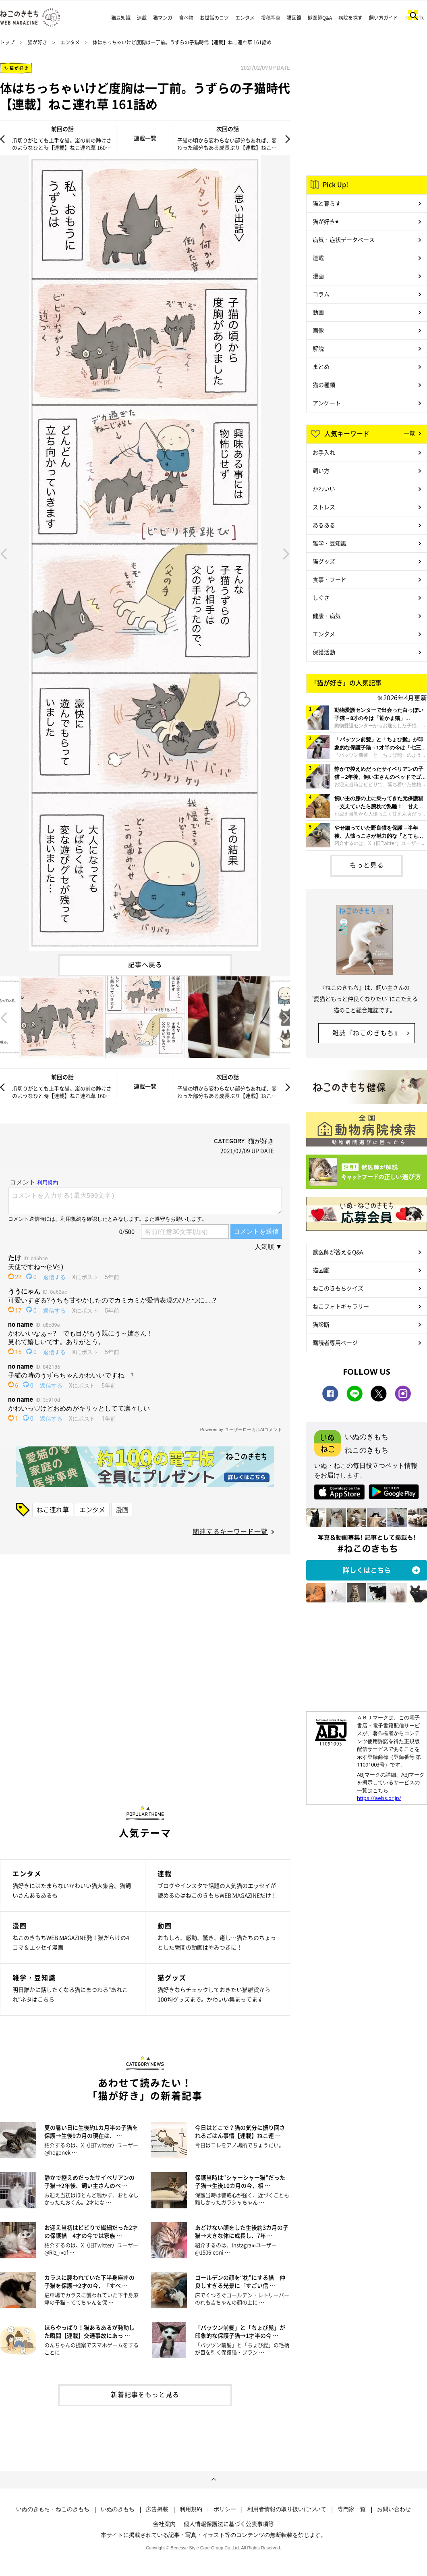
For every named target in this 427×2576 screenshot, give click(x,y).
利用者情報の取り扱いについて (286, 2509)
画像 (318, 330)
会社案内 (164, 2523)
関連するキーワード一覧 (230, 1531)
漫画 (122, 1509)
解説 (318, 348)
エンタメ (245, 17)
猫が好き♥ (325, 221)
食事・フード (329, 579)
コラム (321, 294)
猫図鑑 (294, 17)
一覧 (409, 433)
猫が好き (37, 42)
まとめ (321, 366)
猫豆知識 (121, 17)
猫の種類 (324, 385)
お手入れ (324, 452)
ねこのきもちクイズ (338, 1288)
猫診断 (321, 1324)
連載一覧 (145, 138)
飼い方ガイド (383, 17)
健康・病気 (327, 616)
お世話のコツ (214, 17)
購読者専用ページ (335, 1342)
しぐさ (321, 597)
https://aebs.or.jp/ (379, 1798)
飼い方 (321, 470)
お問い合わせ (394, 2509)
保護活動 (324, 652)
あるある (324, 525)
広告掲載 (157, 2509)
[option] (145, 553)
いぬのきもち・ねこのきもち (52, 2509)
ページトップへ (213, 2480)
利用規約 (191, 2509)
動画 (318, 312)
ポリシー (225, 2509)
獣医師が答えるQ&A (338, 1252)
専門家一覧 (352, 2509)
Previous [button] (3, 553)
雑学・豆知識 (329, 543)
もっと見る (367, 865)
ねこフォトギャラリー (341, 1306)
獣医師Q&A (320, 17)
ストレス (324, 507)
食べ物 (186, 17)
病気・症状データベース (344, 239)
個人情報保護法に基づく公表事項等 (229, 2523)
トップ (7, 42)
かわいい (324, 489)
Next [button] (286, 553)
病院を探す (350, 17)
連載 (142, 17)
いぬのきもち (118, 2509)
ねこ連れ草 (53, 1509)
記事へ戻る (145, 964)
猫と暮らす (327, 203)
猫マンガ (162, 17)
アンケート (327, 403)
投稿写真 (270, 17)
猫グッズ (324, 561)
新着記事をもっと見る (145, 2394)
